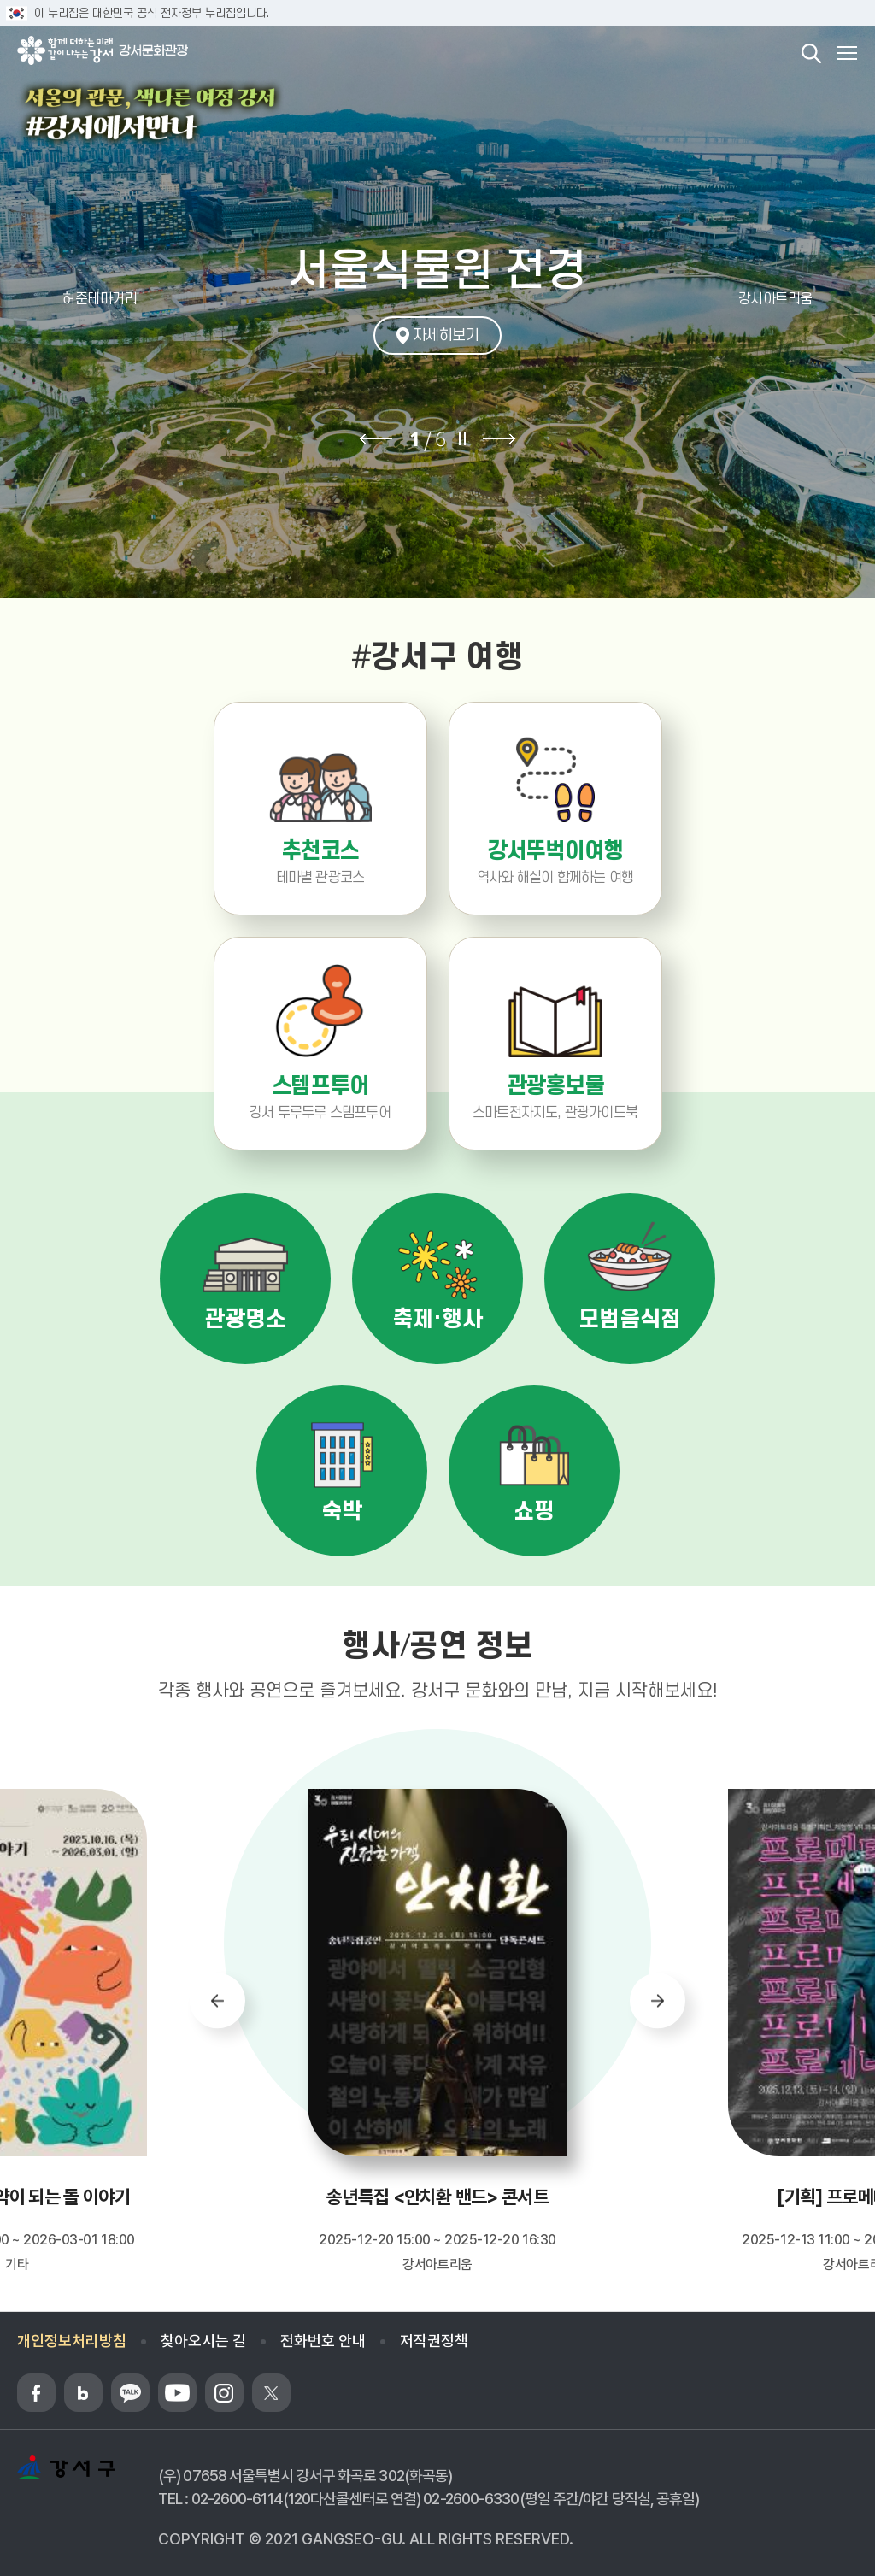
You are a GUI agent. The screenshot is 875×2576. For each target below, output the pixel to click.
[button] (75, 299)
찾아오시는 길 (203, 2341)
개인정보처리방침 (71, 2341)
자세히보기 (446, 335)
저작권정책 (434, 2341)
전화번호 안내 (323, 2341)
